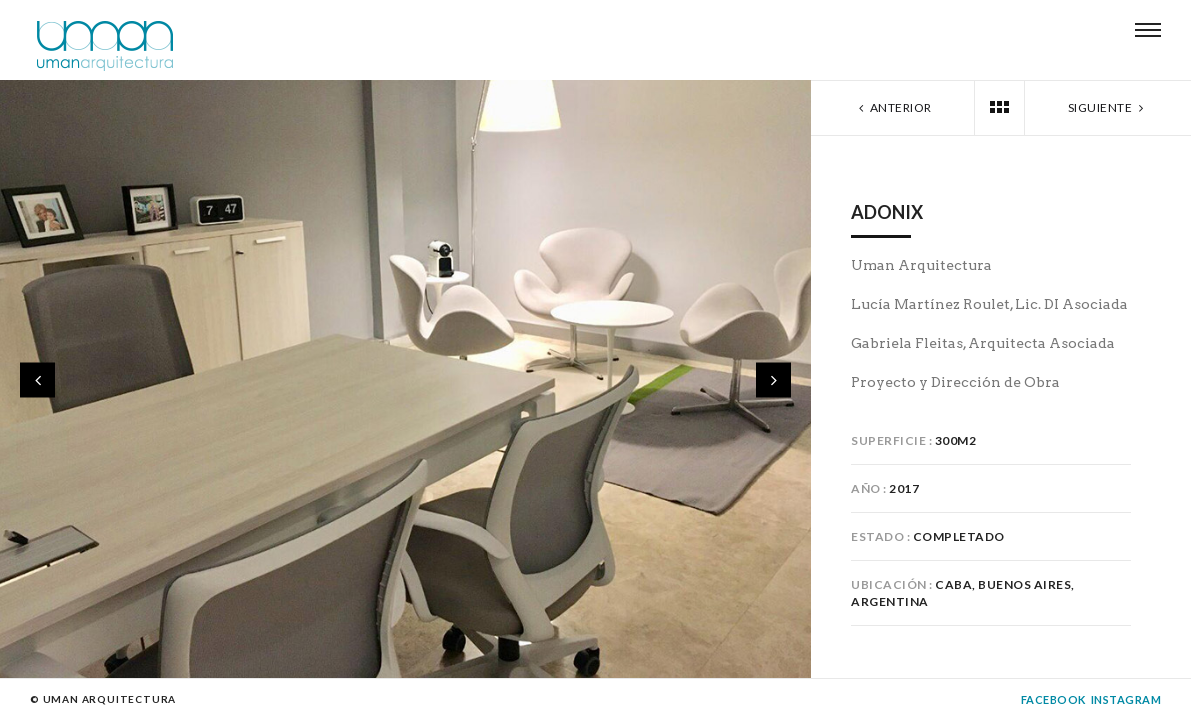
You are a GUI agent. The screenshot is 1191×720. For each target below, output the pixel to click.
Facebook (1053, 699)
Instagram (1126, 699)
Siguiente (1108, 107)
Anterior (893, 107)
